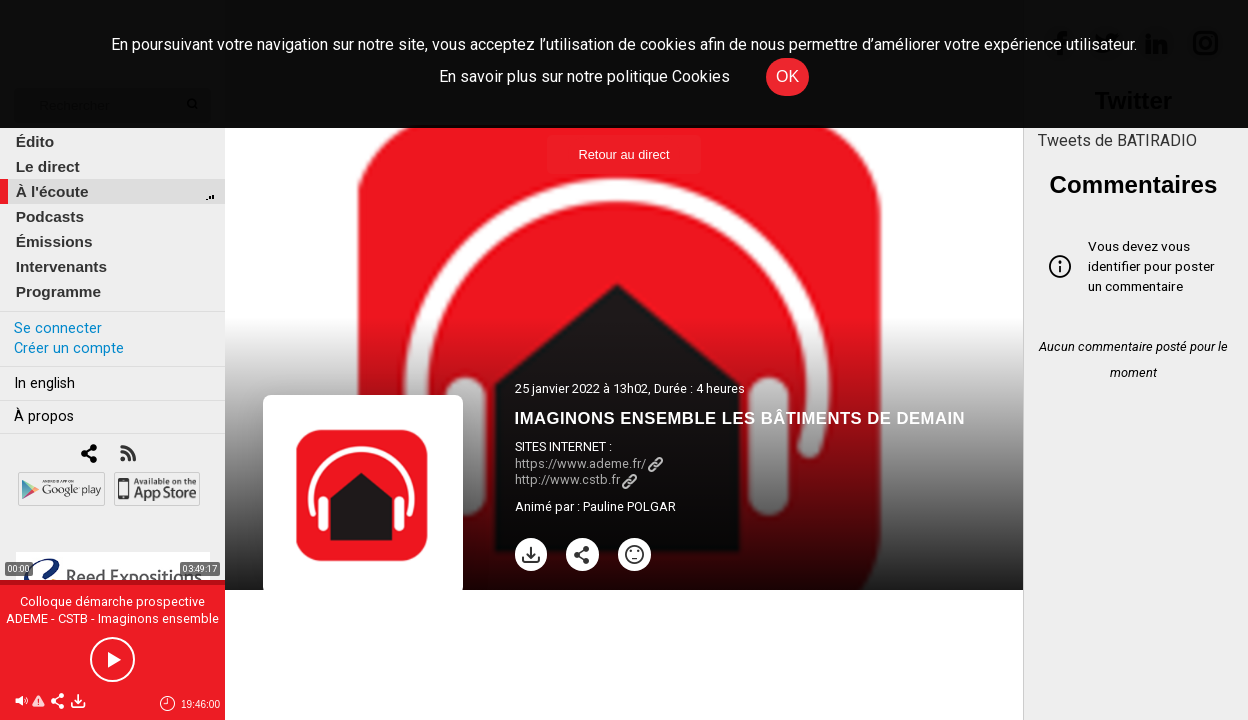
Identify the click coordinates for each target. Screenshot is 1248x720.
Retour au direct (623, 154)
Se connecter (58, 328)
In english (44, 383)
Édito (35, 141)
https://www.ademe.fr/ (589, 463)
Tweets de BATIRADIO (1117, 140)
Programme (58, 291)
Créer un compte (69, 348)
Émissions (54, 241)
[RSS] (127, 455)
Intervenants (61, 266)
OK (787, 76)
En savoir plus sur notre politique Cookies (584, 76)
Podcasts (50, 216)
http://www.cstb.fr (576, 479)
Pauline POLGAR (629, 506)
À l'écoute (52, 191)
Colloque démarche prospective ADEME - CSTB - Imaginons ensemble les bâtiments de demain (112, 618)
